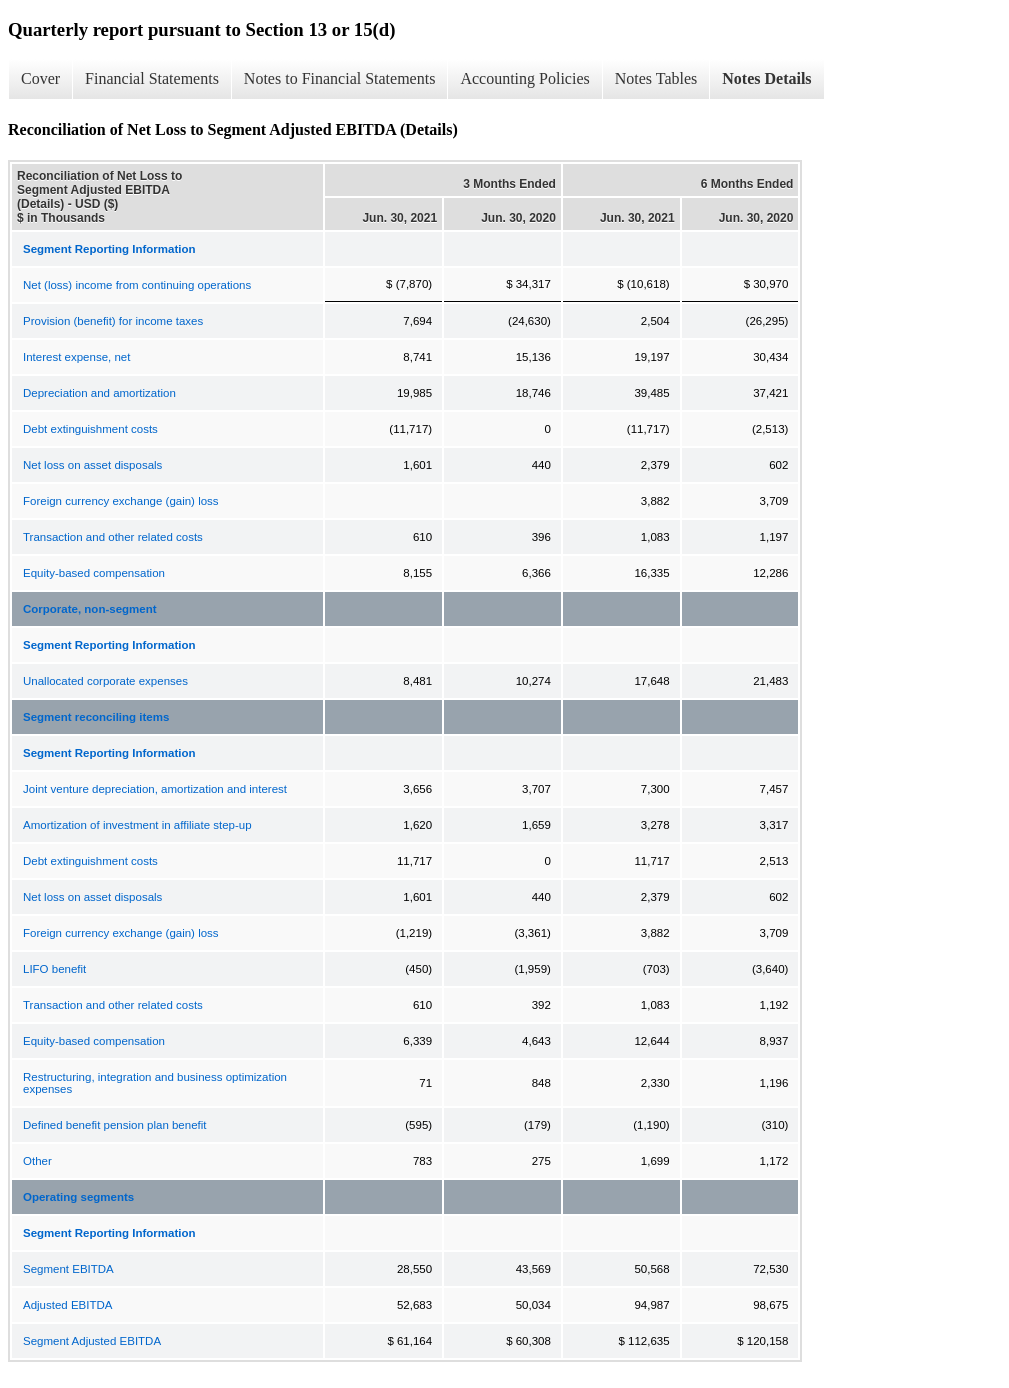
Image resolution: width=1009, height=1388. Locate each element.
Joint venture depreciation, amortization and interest (155, 789)
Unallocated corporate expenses (105, 681)
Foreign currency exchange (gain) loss (121, 501)
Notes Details (766, 78)
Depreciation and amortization (99, 393)
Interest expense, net (76, 357)
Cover (40, 78)
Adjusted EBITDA (67, 1305)
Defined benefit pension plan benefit (115, 1125)
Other (37, 1161)
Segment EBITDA (68, 1269)
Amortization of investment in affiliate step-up (137, 825)
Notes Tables (656, 78)
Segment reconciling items (96, 717)
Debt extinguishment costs (90, 429)
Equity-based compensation (94, 573)
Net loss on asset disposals (92, 465)
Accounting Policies (524, 78)
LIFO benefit (54, 969)
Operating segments (78, 1197)
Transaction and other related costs (113, 537)
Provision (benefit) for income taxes (113, 321)
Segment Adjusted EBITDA (92, 1341)
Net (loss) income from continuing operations (137, 285)
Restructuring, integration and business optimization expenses (155, 1083)
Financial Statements (152, 78)
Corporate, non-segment (90, 609)
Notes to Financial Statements (340, 78)
